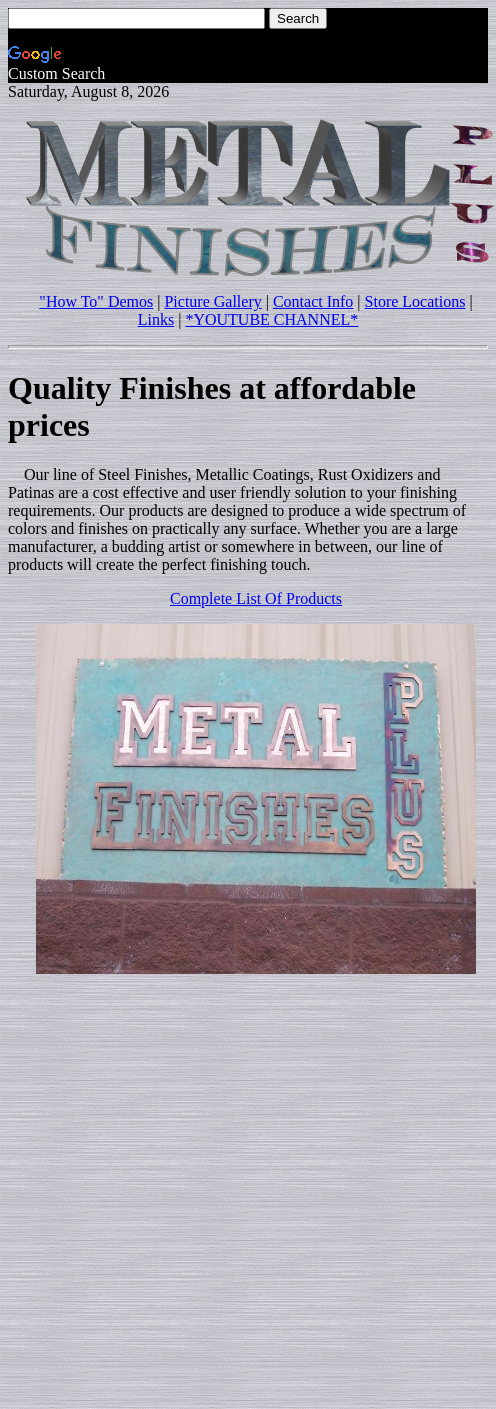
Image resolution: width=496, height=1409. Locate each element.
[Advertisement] (187, 1177)
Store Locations (415, 301)
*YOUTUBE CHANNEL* (271, 319)
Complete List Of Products (256, 598)
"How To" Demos (96, 301)
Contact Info (313, 301)
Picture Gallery (212, 301)
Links (156, 319)
